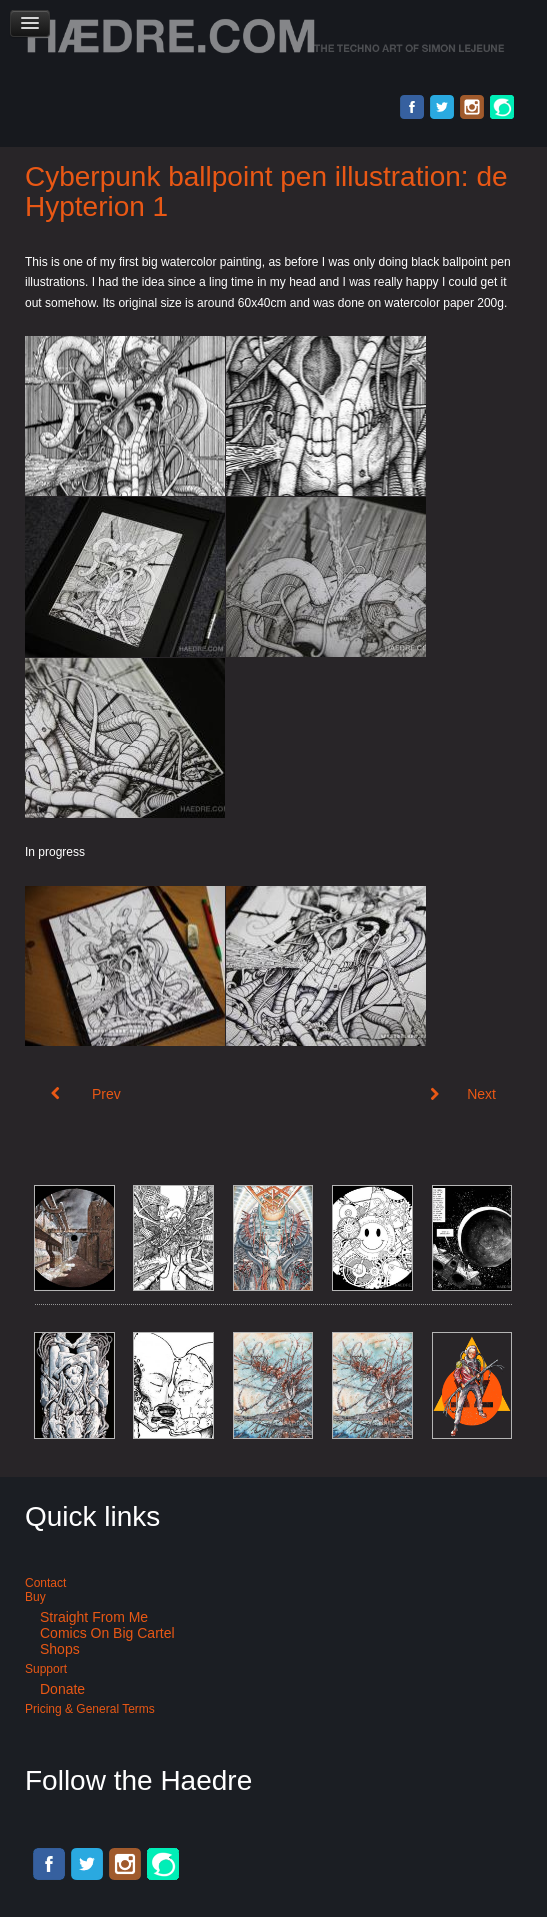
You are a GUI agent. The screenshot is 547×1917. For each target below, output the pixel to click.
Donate (62, 1689)
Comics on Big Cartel (107, 1633)
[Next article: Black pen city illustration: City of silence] (463, 1094)
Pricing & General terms (90, 1709)
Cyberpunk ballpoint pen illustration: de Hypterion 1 (266, 191)
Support (46, 1669)
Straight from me (94, 1617)
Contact (45, 1583)
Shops (60, 1649)
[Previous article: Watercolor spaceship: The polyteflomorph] (86, 1094)
